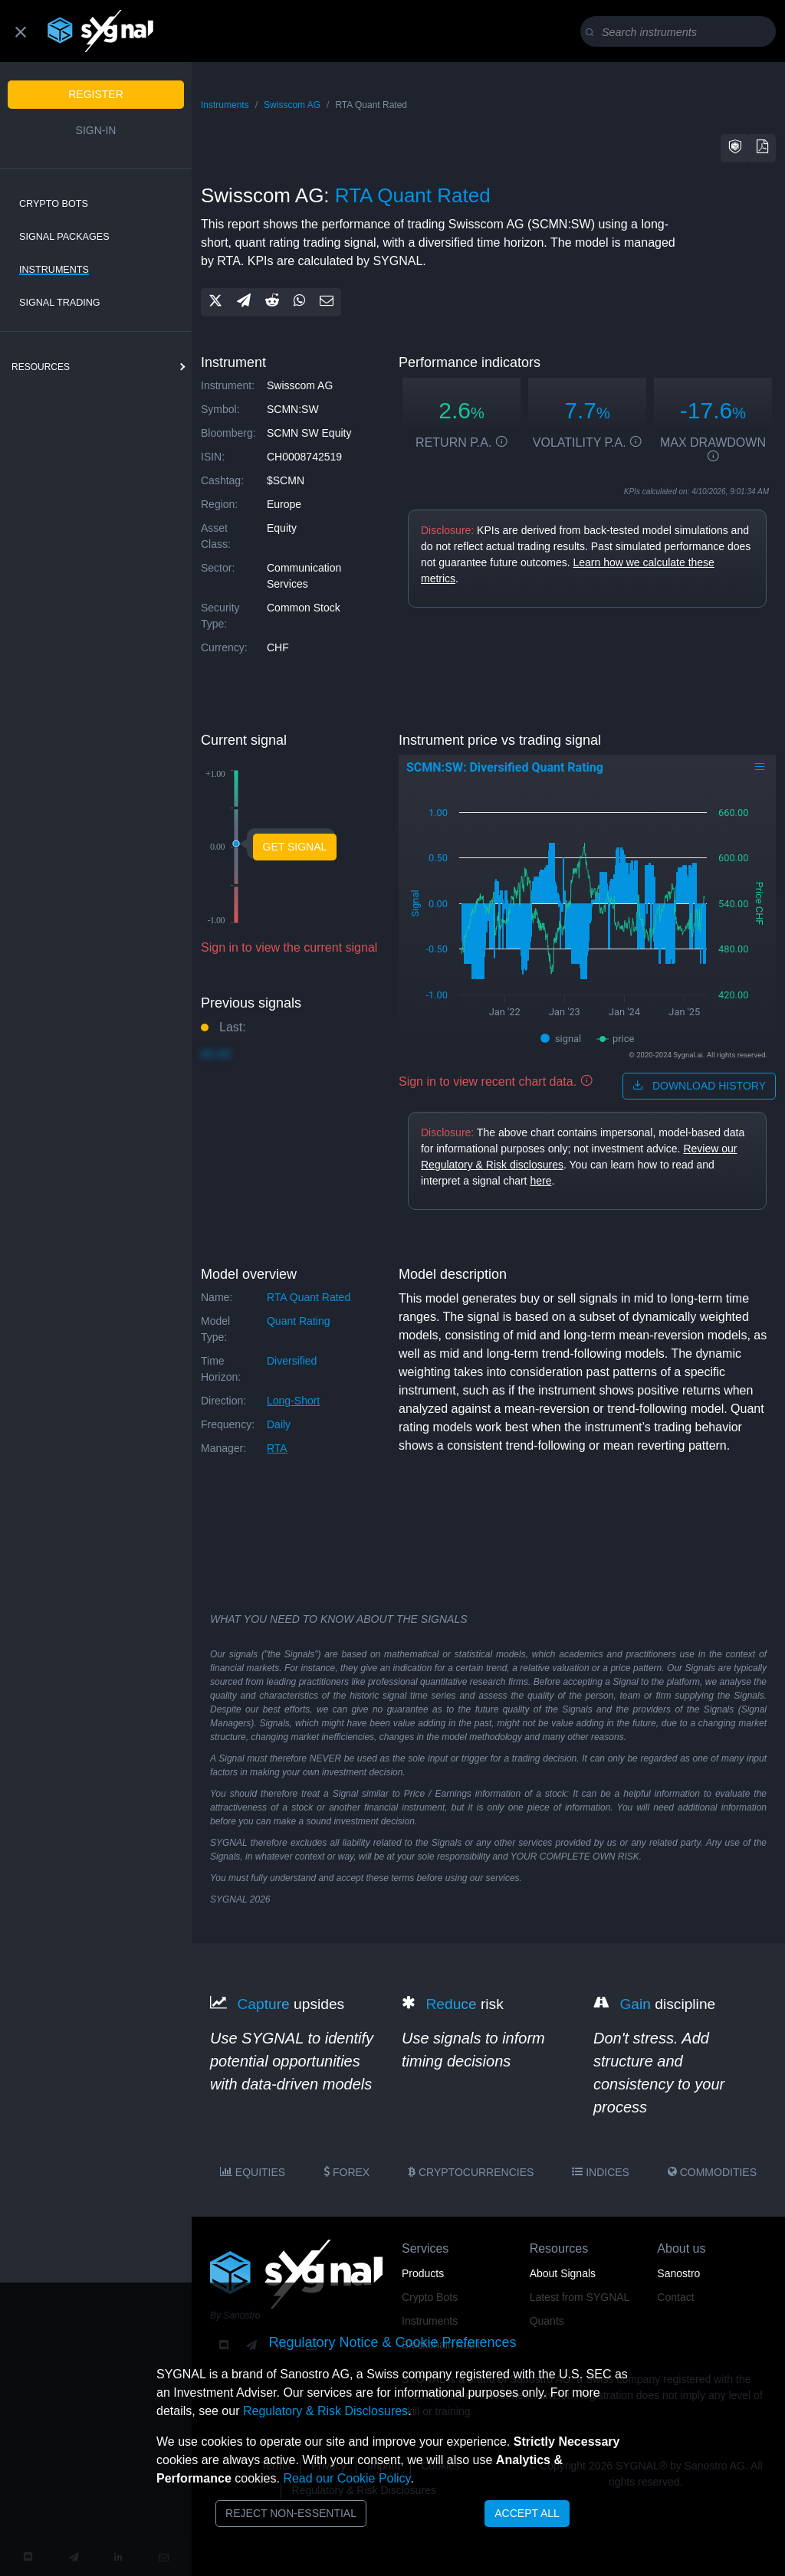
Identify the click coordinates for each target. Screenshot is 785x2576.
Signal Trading (59, 302)
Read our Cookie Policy (346, 2478)
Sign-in (96, 130)
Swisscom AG (292, 105)
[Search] (681, 32)
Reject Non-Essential (290, 2513)
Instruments (54, 269)
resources (40, 367)
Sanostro (678, 2273)
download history (699, 1086)
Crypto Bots (53, 203)
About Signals (563, 2273)
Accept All (527, 2513)
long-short (293, 1401)
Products (423, 2273)
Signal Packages (64, 236)
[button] (735, 148)
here (540, 1181)
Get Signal (295, 847)
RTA (277, 1448)
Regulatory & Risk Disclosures (325, 2410)
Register (95, 94)
